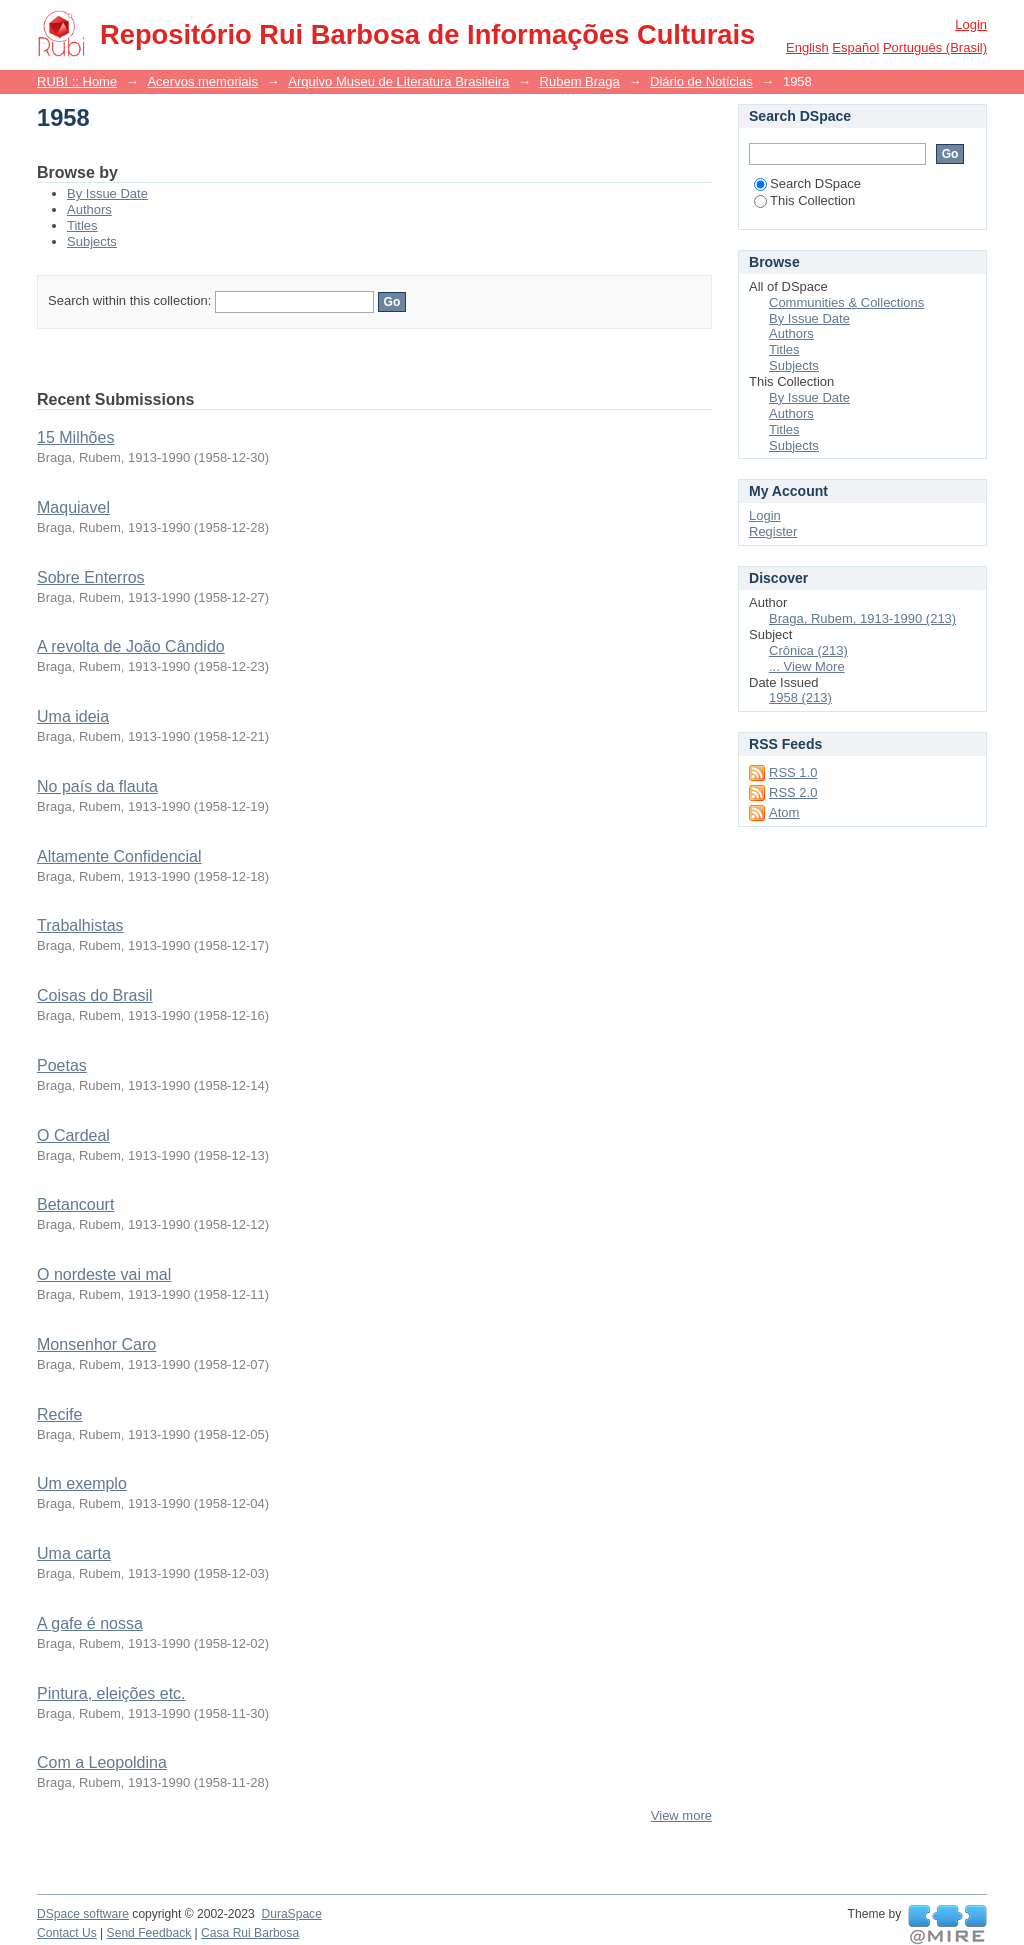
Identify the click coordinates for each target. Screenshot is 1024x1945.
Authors (89, 209)
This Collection (804, 200)
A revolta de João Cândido (131, 646)
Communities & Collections (846, 302)
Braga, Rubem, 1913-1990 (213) (862, 618)
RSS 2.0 (793, 792)
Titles (82, 225)
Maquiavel (73, 507)
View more (681, 1815)
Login (971, 24)
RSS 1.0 (793, 772)
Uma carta (74, 1553)
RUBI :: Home (77, 81)
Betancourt (75, 1204)
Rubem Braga (580, 81)
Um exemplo (82, 1483)
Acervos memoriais (202, 81)
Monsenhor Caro (96, 1344)
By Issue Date (107, 193)
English (807, 47)
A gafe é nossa (90, 1623)
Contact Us (67, 1933)
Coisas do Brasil (95, 995)
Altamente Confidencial (119, 856)
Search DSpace (807, 183)
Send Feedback (149, 1933)
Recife (59, 1414)
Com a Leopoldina (102, 1762)
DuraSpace (291, 1914)
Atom (784, 812)
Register (773, 531)
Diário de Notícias (701, 81)
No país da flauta (97, 786)
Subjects (92, 241)
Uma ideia (73, 716)
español (855, 47)
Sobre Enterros (91, 577)
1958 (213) (800, 697)
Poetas (62, 1065)
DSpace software (83, 1914)
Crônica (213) (808, 650)
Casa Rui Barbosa (250, 1933)
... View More (807, 666)
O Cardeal (73, 1135)
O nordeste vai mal (104, 1274)
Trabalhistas (80, 925)
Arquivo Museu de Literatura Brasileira (398, 81)
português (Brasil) (935, 47)
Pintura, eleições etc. (111, 1693)
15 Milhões (75, 437)
